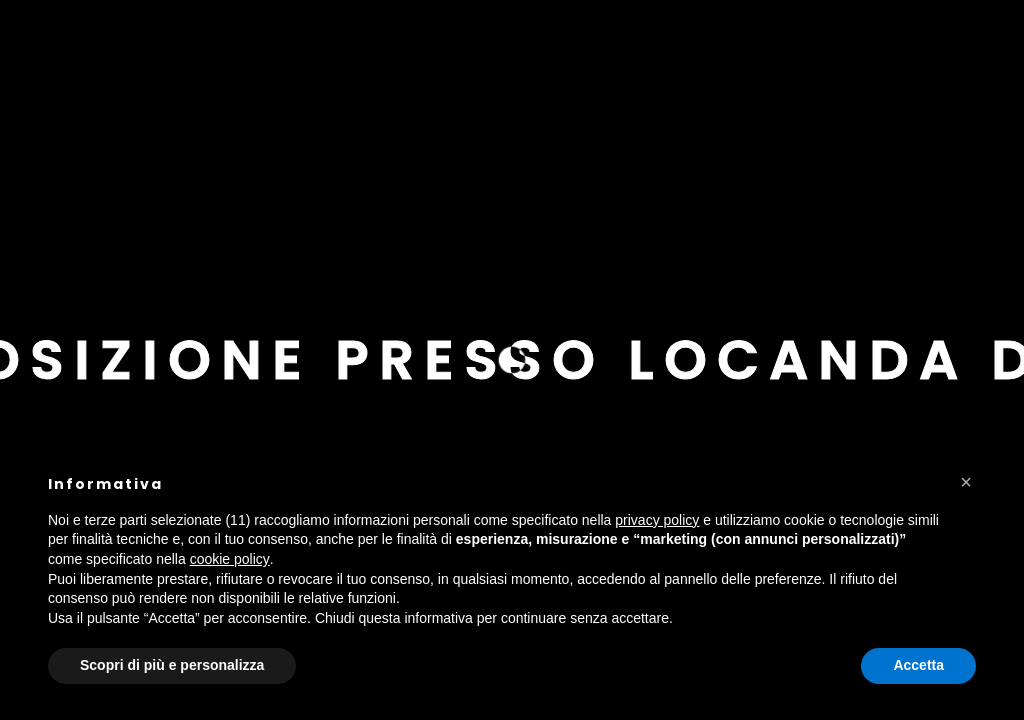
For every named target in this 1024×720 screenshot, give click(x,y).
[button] (966, 482)
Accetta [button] (918, 665)
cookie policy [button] (230, 559)
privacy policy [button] (657, 520)
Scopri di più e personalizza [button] (172, 665)
